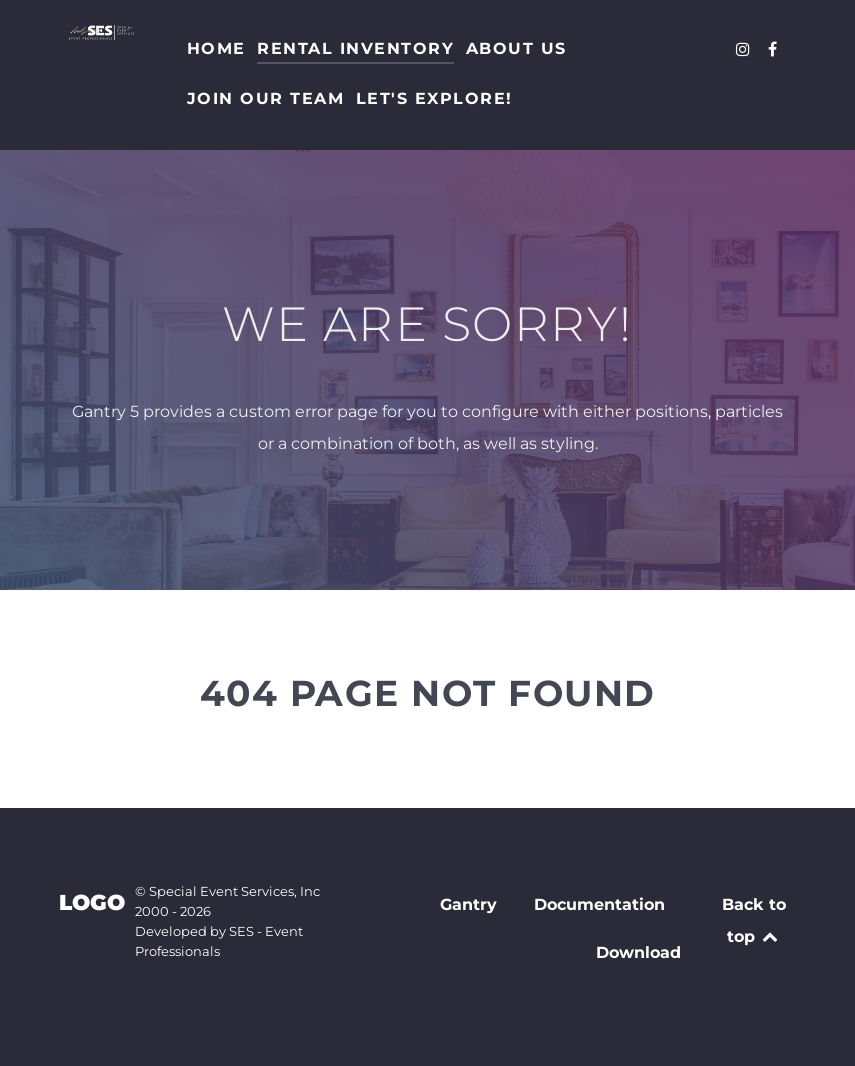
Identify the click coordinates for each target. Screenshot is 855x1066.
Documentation (599, 904)
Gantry (468, 904)
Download (638, 952)
